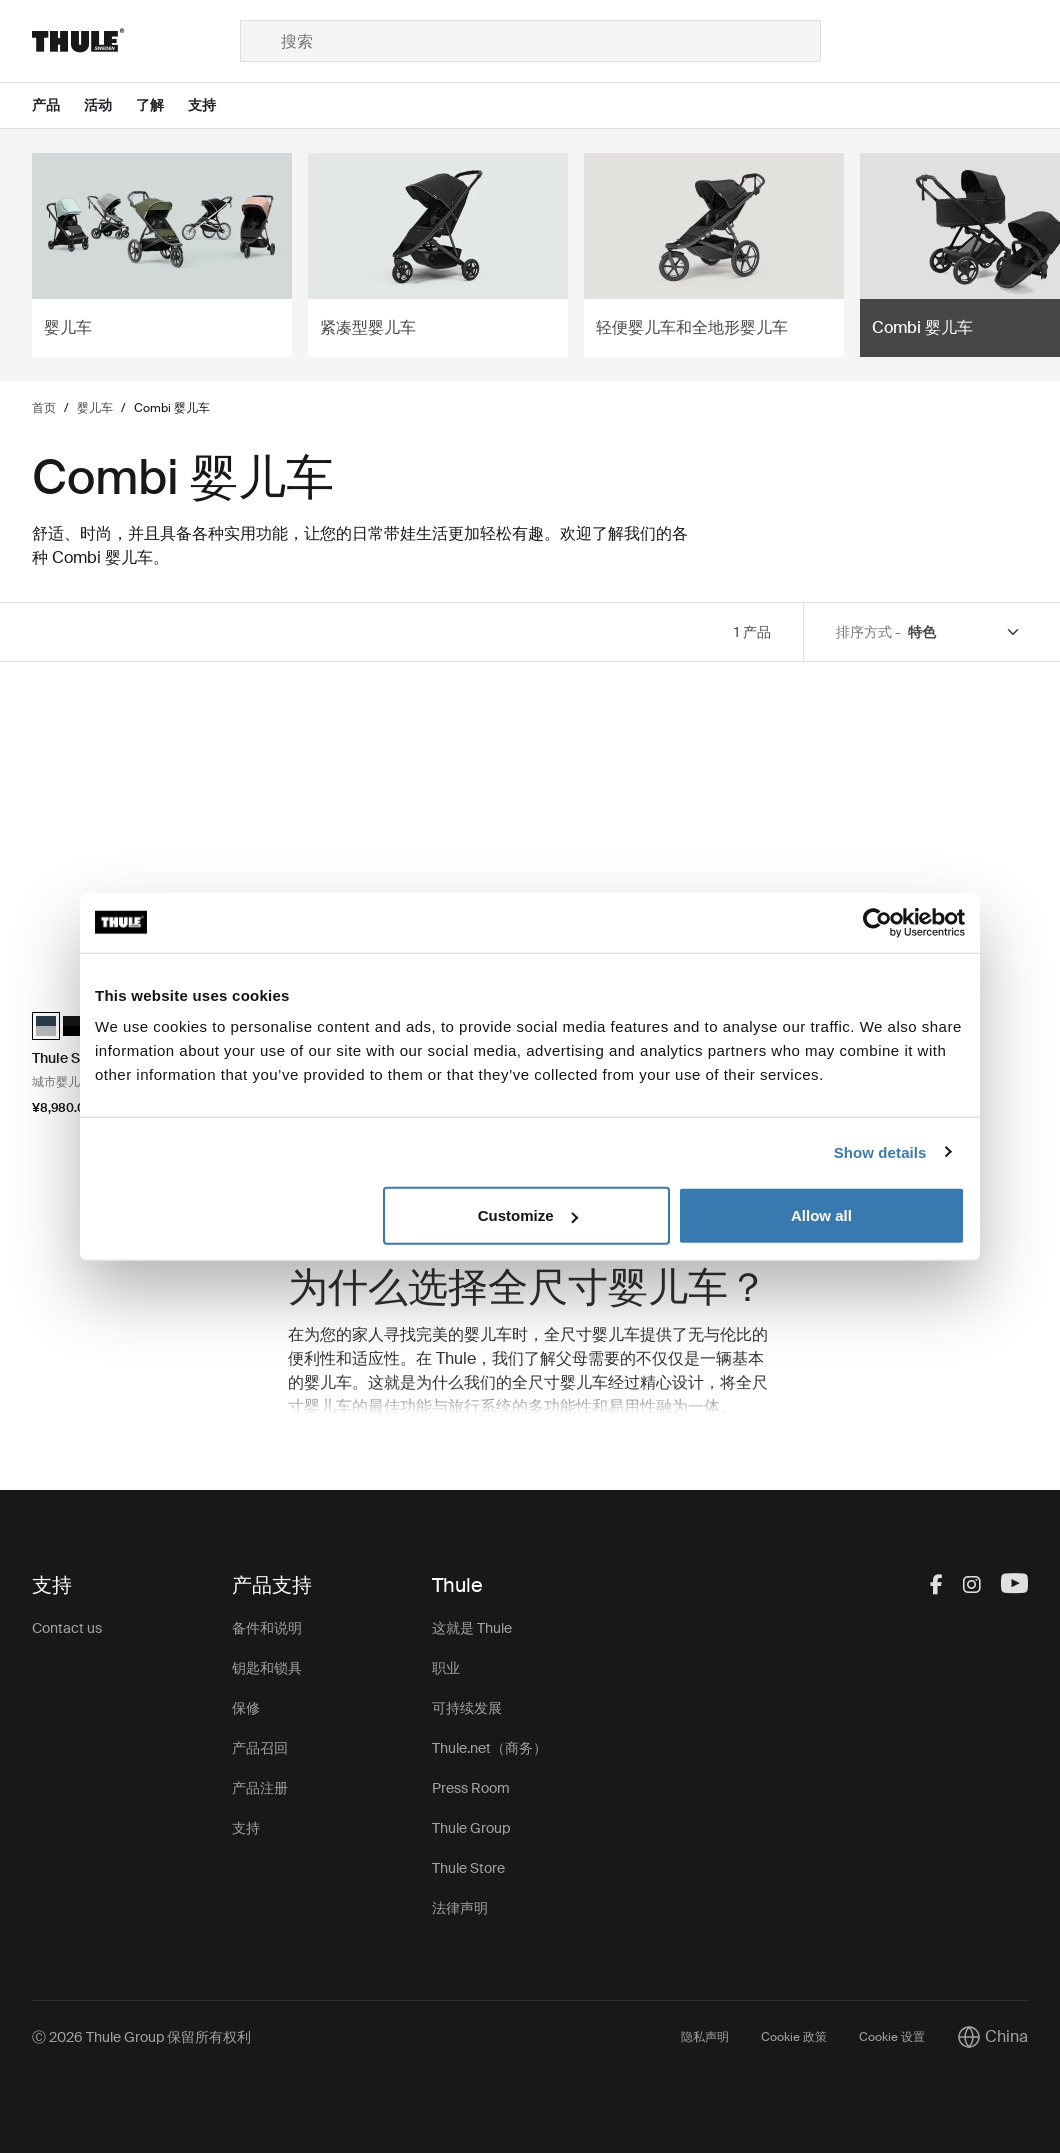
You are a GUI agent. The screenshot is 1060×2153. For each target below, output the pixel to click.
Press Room (471, 1788)
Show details (880, 1151)
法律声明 (460, 1908)
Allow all (821, 1215)
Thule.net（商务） (489, 1748)
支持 (246, 1828)
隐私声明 (705, 2037)
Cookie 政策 (794, 2037)
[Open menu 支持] (214, 105)
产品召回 (260, 1748)
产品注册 (260, 1788)
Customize (528, 1215)
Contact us (67, 1628)
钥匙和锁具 (267, 1668)
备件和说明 (267, 1628)
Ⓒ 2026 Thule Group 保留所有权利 (141, 2037)
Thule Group (471, 1828)
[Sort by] (965, 632)
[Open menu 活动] (110, 105)
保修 (246, 1708)
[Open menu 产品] (58, 105)
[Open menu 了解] (162, 105)
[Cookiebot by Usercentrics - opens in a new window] (877, 922)
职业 (446, 1668)
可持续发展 (467, 1708)
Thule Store (468, 1868)
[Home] (136, 41)
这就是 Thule (472, 1628)
